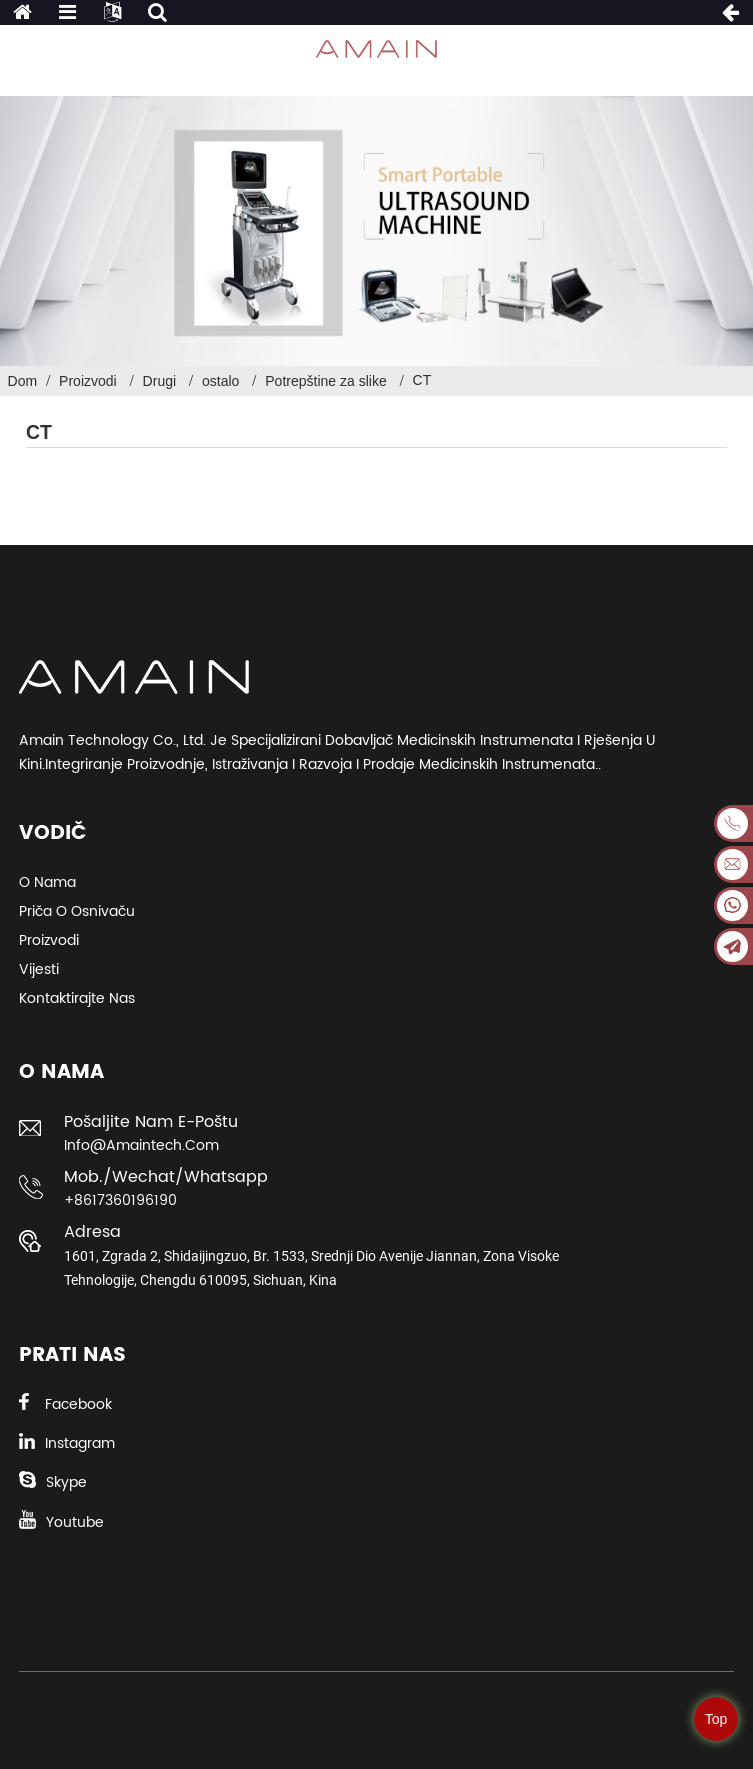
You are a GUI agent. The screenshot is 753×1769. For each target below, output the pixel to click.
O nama (47, 882)
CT (422, 380)
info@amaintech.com (141, 1145)
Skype (66, 1482)
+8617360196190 (120, 1200)
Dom (23, 381)
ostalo (220, 381)
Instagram (80, 1443)
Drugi (159, 381)
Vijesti (39, 969)
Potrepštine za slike (325, 381)
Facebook (78, 1404)
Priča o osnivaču (77, 911)
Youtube (75, 1522)
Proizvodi (88, 381)
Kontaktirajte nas (77, 998)
